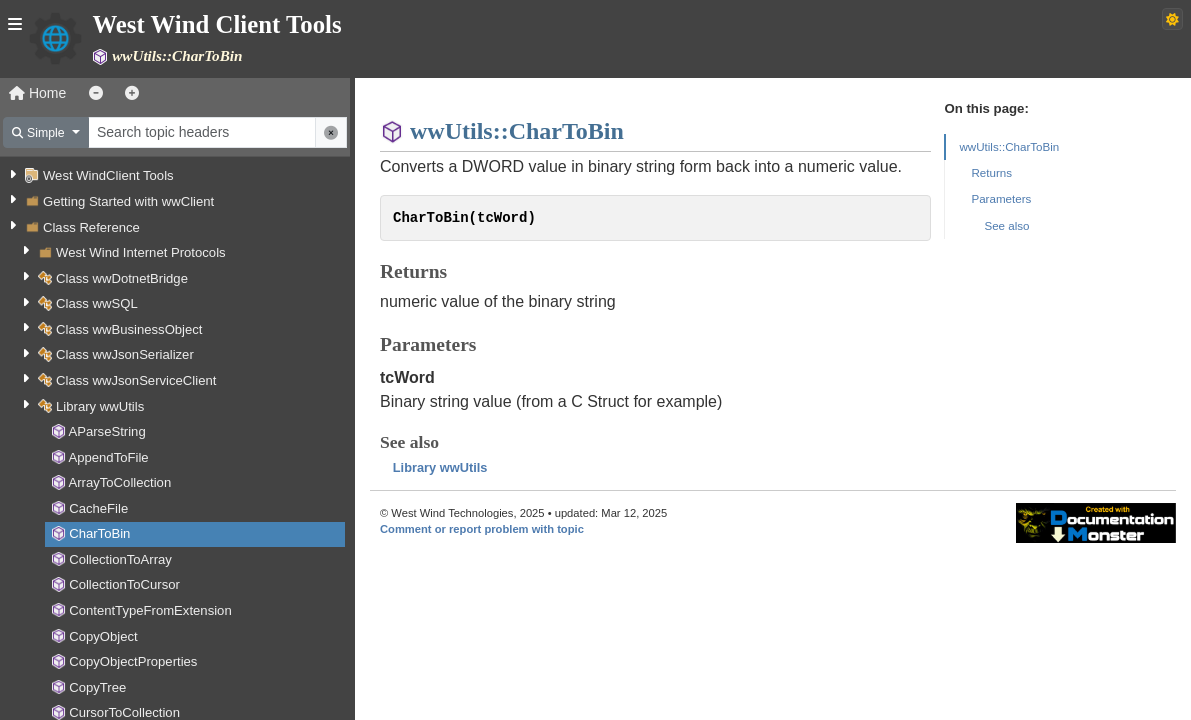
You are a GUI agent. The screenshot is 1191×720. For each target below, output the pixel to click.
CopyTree (97, 687)
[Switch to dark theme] (1172, 19)
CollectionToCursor (124, 584)
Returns (991, 172)
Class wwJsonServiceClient (136, 380)
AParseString (106, 431)
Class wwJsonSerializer (125, 354)
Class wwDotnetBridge (122, 278)
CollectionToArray (120, 559)
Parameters (1001, 198)
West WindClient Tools (108, 175)
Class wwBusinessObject (129, 329)
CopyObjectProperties (133, 661)
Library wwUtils (100, 406)
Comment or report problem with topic (482, 529)
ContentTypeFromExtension (150, 610)
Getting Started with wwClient (128, 201)
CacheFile (98, 508)
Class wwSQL (97, 303)
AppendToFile (108, 457)
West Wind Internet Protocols (141, 252)
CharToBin (99, 533)
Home (37, 93)
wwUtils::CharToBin (1009, 146)
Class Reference (91, 227)
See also (1006, 225)
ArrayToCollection (119, 482)
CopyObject (103, 636)
